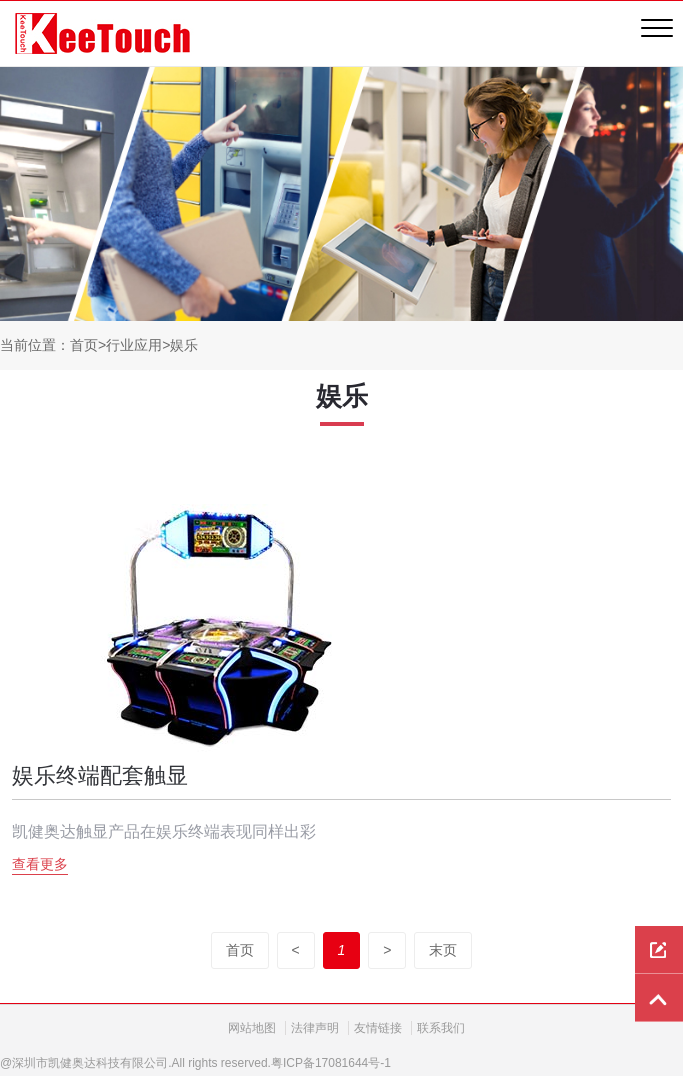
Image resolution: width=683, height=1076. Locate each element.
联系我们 (441, 1028)
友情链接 (378, 1028)
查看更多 (40, 864)
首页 (84, 345)
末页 (443, 950)
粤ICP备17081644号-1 (331, 1063)
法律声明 (315, 1028)
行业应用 (134, 345)
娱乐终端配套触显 (100, 775)
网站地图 (252, 1028)
